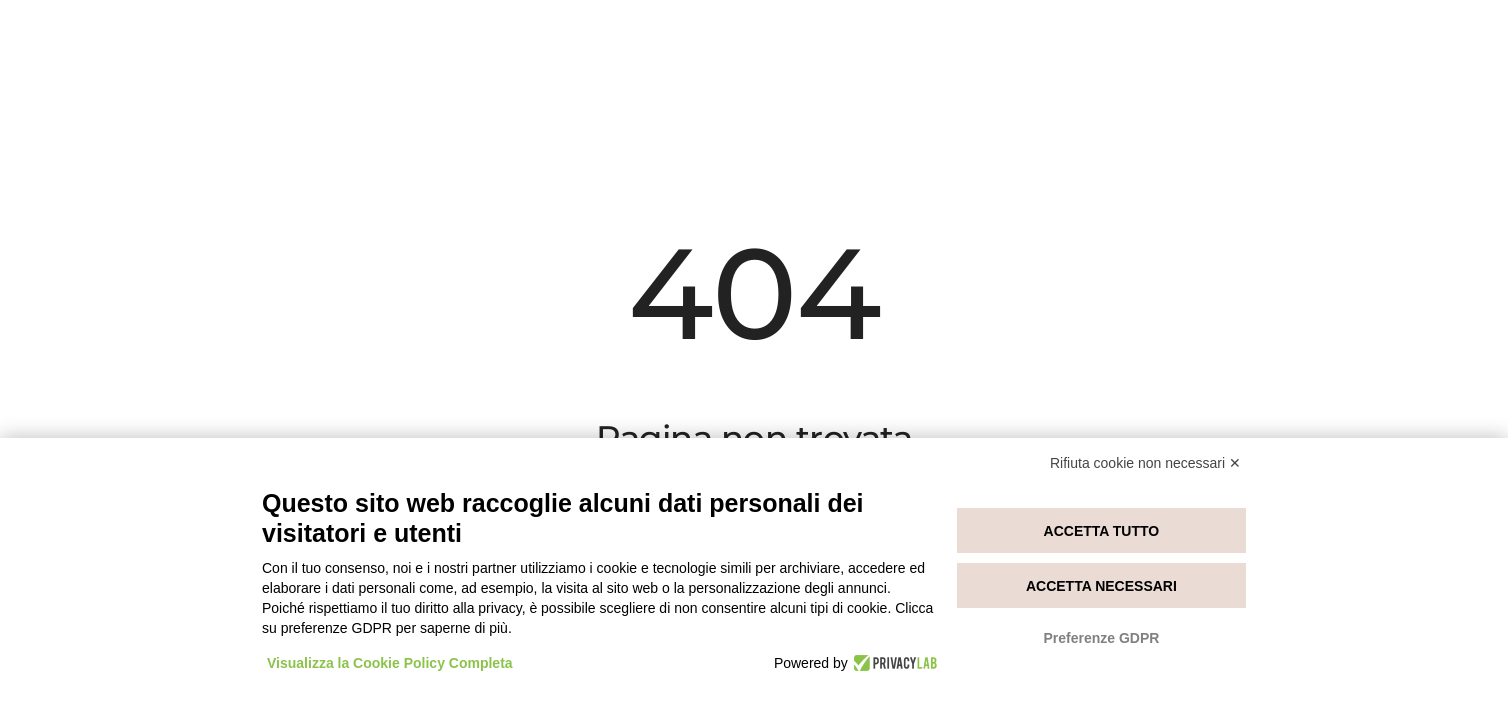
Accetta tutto (1102, 531)
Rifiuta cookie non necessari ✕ (1145, 463)
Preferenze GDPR (1101, 638)
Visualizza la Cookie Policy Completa (390, 663)
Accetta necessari (1101, 586)
